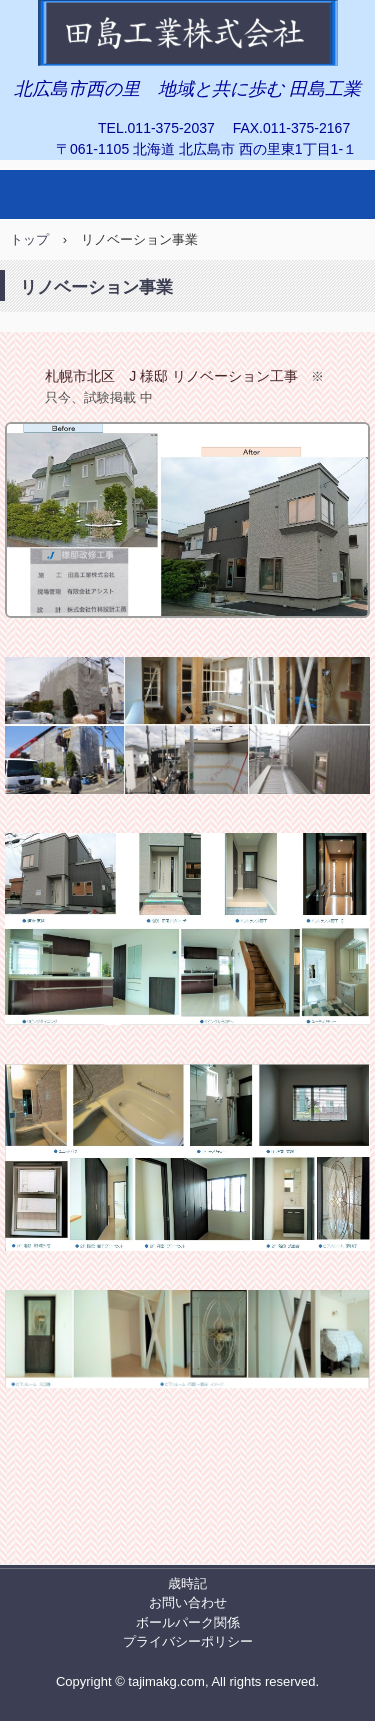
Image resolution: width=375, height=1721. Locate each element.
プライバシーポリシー (188, 1641)
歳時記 (187, 1583)
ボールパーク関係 (188, 1622)
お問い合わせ (188, 1602)
